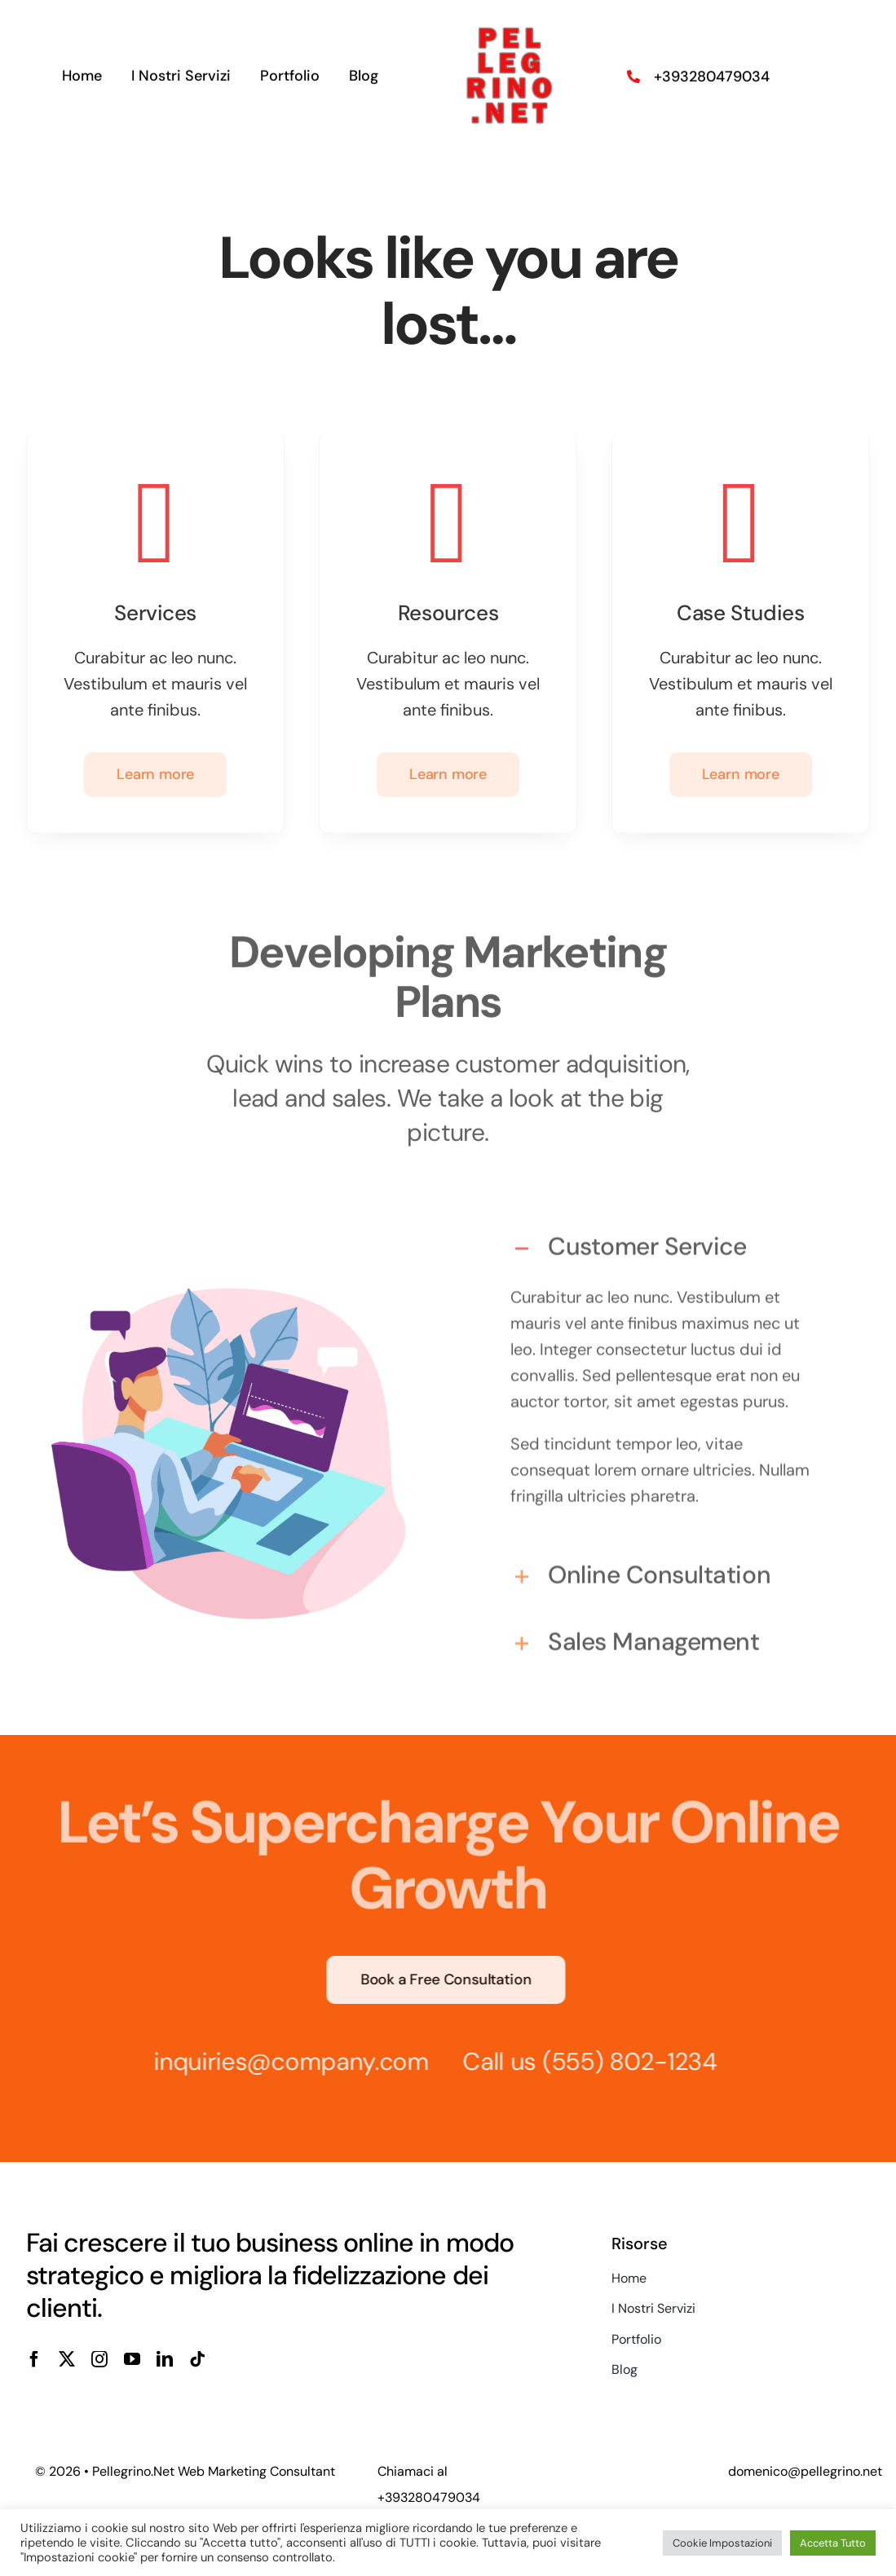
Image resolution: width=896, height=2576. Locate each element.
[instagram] (99, 2359)
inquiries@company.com (284, 2061)
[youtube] (132, 2359)
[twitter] (67, 2359)
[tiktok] (197, 2359)
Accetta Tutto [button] (833, 2543)
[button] (667, 1239)
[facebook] (34, 2359)
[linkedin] (165, 2359)
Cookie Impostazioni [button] (722, 2543)
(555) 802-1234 (623, 2061)
